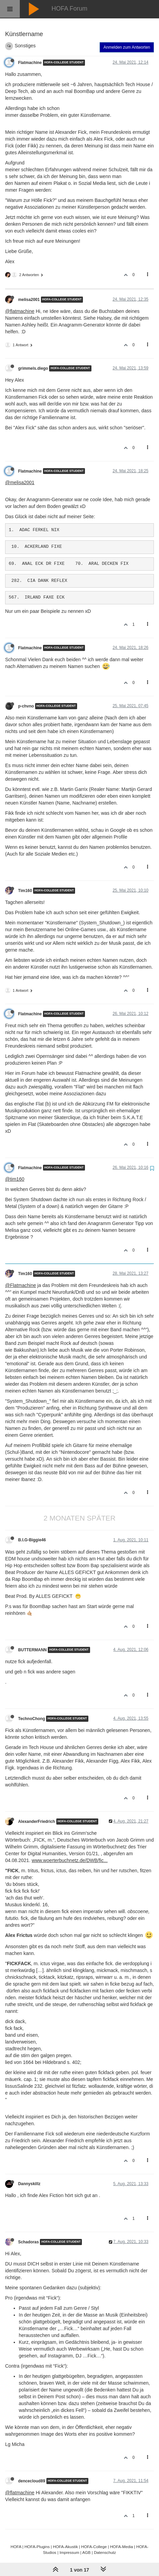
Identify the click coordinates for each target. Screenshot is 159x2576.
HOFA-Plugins (37, 2546)
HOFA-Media (121, 2546)
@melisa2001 (19, 482)
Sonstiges (25, 45)
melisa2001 (29, 299)
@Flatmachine (20, 1285)
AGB (86, 2552)
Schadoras (28, 2242)
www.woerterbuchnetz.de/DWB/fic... (70, 1860)
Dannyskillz (29, 2183)
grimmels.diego (33, 368)
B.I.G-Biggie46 (32, 1540)
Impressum (69, 2552)
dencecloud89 (31, 2481)
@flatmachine (19, 311)
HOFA (16, 2546)
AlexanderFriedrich (36, 1821)
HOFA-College (94, 2546)
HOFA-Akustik (65, 2546)
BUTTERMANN (32, 1650)
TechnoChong (31, 1718)
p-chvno (26, 706)
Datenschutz (105, 2552)
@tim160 (14, 1179)
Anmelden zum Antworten (126, 47)
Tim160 (25, 890)
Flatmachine (30, 62)
